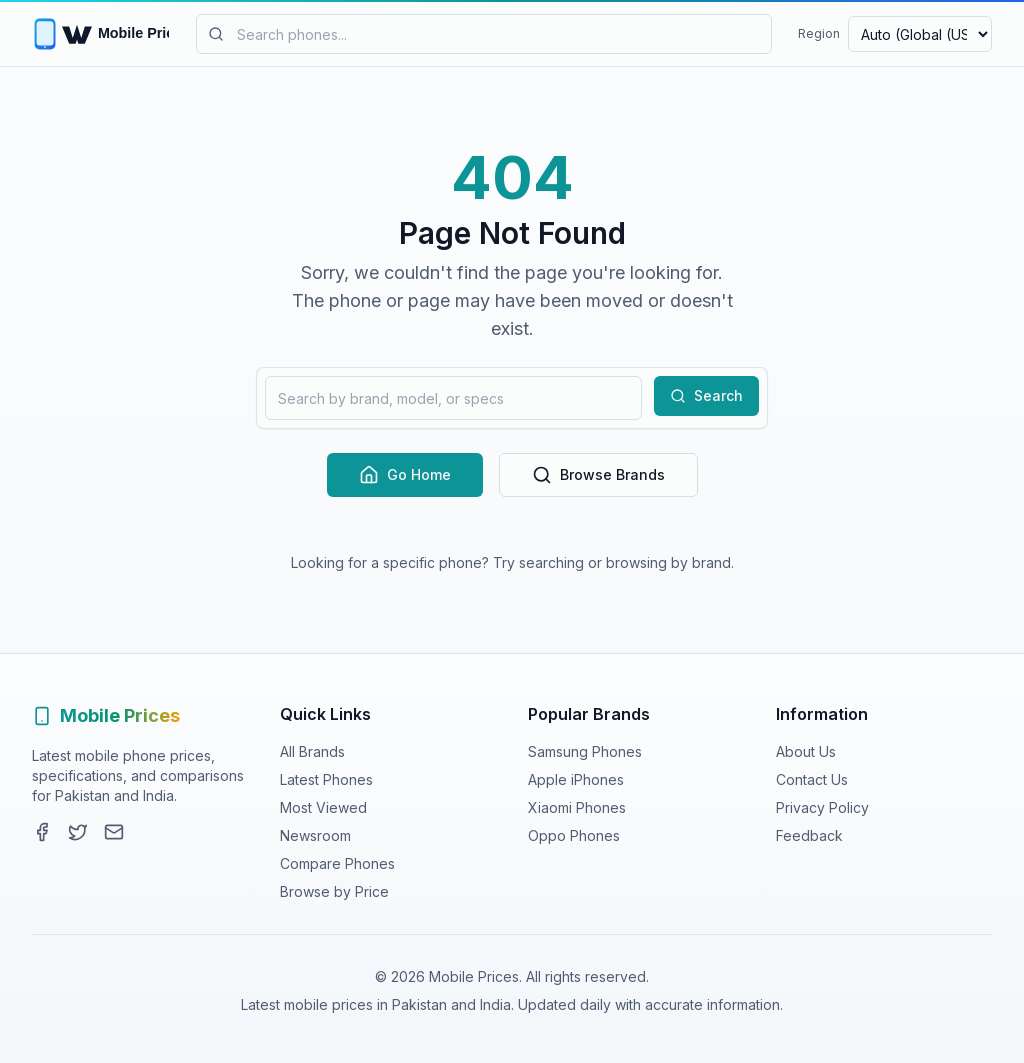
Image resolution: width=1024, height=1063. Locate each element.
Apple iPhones (576, 779)
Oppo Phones (574, 835)
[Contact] (114, 832)
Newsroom (315, 835)
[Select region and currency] (920, 34)
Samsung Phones (585, 751)
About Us (806, 751)
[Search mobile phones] (484, 34)
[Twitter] (78, 832)
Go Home (405, 475)
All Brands (312, 751)
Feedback (809, 835)
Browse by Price (334, 891)
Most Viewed (323, 807)
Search (706, 395)
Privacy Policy (822, 807)
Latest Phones (326, 779)
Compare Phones (337, 863)
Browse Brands (598, 475)
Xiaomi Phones (577, 807)
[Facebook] (42, 832)
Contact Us (812, 779)
